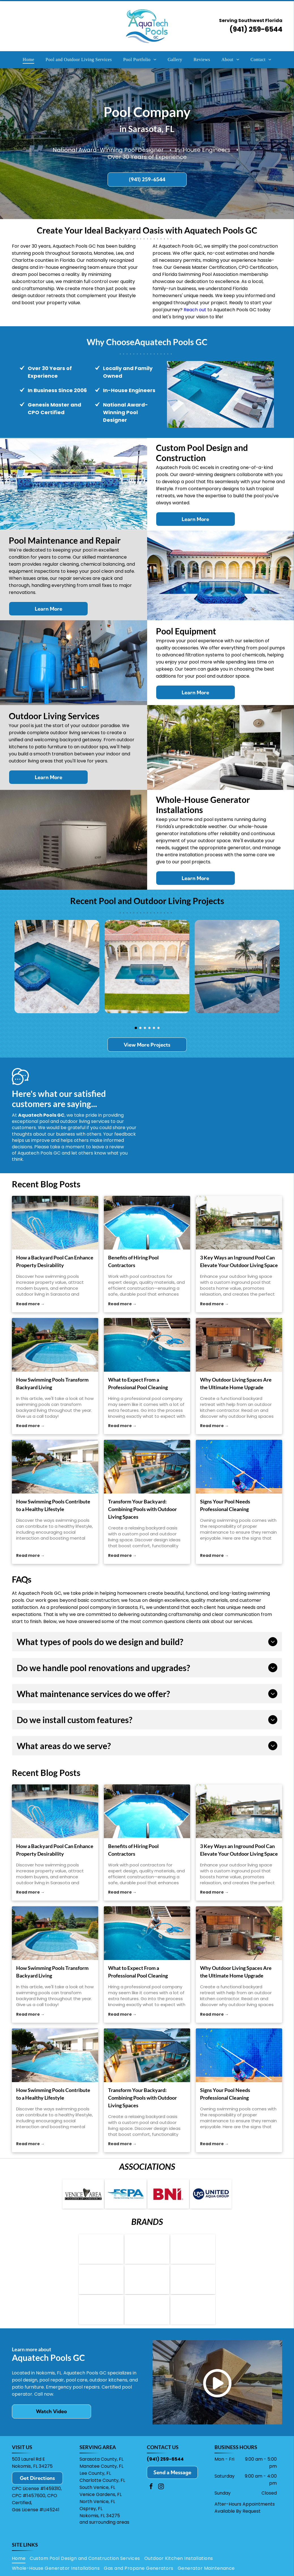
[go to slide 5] (154, 1028)
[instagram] (161, 2505)
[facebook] (151, 2505)
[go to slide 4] (149, 1028)
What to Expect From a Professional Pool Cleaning (138, 1383)
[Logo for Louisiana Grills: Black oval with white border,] (101, 2290)
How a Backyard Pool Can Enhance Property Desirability (54, 1261)
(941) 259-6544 (255, 29)
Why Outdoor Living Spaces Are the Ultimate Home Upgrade (236, 1383)
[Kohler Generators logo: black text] (192, 2325)
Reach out (195, 309)
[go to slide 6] (158, 1028)
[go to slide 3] (145, 1028)
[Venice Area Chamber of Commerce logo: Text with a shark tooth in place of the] (83, 2196)
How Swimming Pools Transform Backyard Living (52, 1383)
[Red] (168, 2196)
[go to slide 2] (140, 1028)
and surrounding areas (104, 2539)
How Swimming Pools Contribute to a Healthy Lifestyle (53, 1505)
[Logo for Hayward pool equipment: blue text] (101, 2255)
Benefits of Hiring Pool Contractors (133, 1261)
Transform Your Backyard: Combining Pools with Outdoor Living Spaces (142, 1509)
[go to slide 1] (136, 1028)
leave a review (108, 1147)
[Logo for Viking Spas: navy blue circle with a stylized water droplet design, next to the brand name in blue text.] (192, 2255)
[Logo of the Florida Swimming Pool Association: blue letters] (125, 2196)
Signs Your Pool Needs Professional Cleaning (225, 1505)
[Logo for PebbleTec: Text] (147, 2325)
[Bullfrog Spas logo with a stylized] (147, 2255)
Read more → (30, 1304)
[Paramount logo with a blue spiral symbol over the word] (101, 2325)
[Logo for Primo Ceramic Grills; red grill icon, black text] (147, 2290)
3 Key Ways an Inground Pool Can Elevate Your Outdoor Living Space (239, 1261)
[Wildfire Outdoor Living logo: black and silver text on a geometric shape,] (192, 2290)
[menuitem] (28, 60)
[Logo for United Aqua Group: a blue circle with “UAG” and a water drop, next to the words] (210, 2196)
